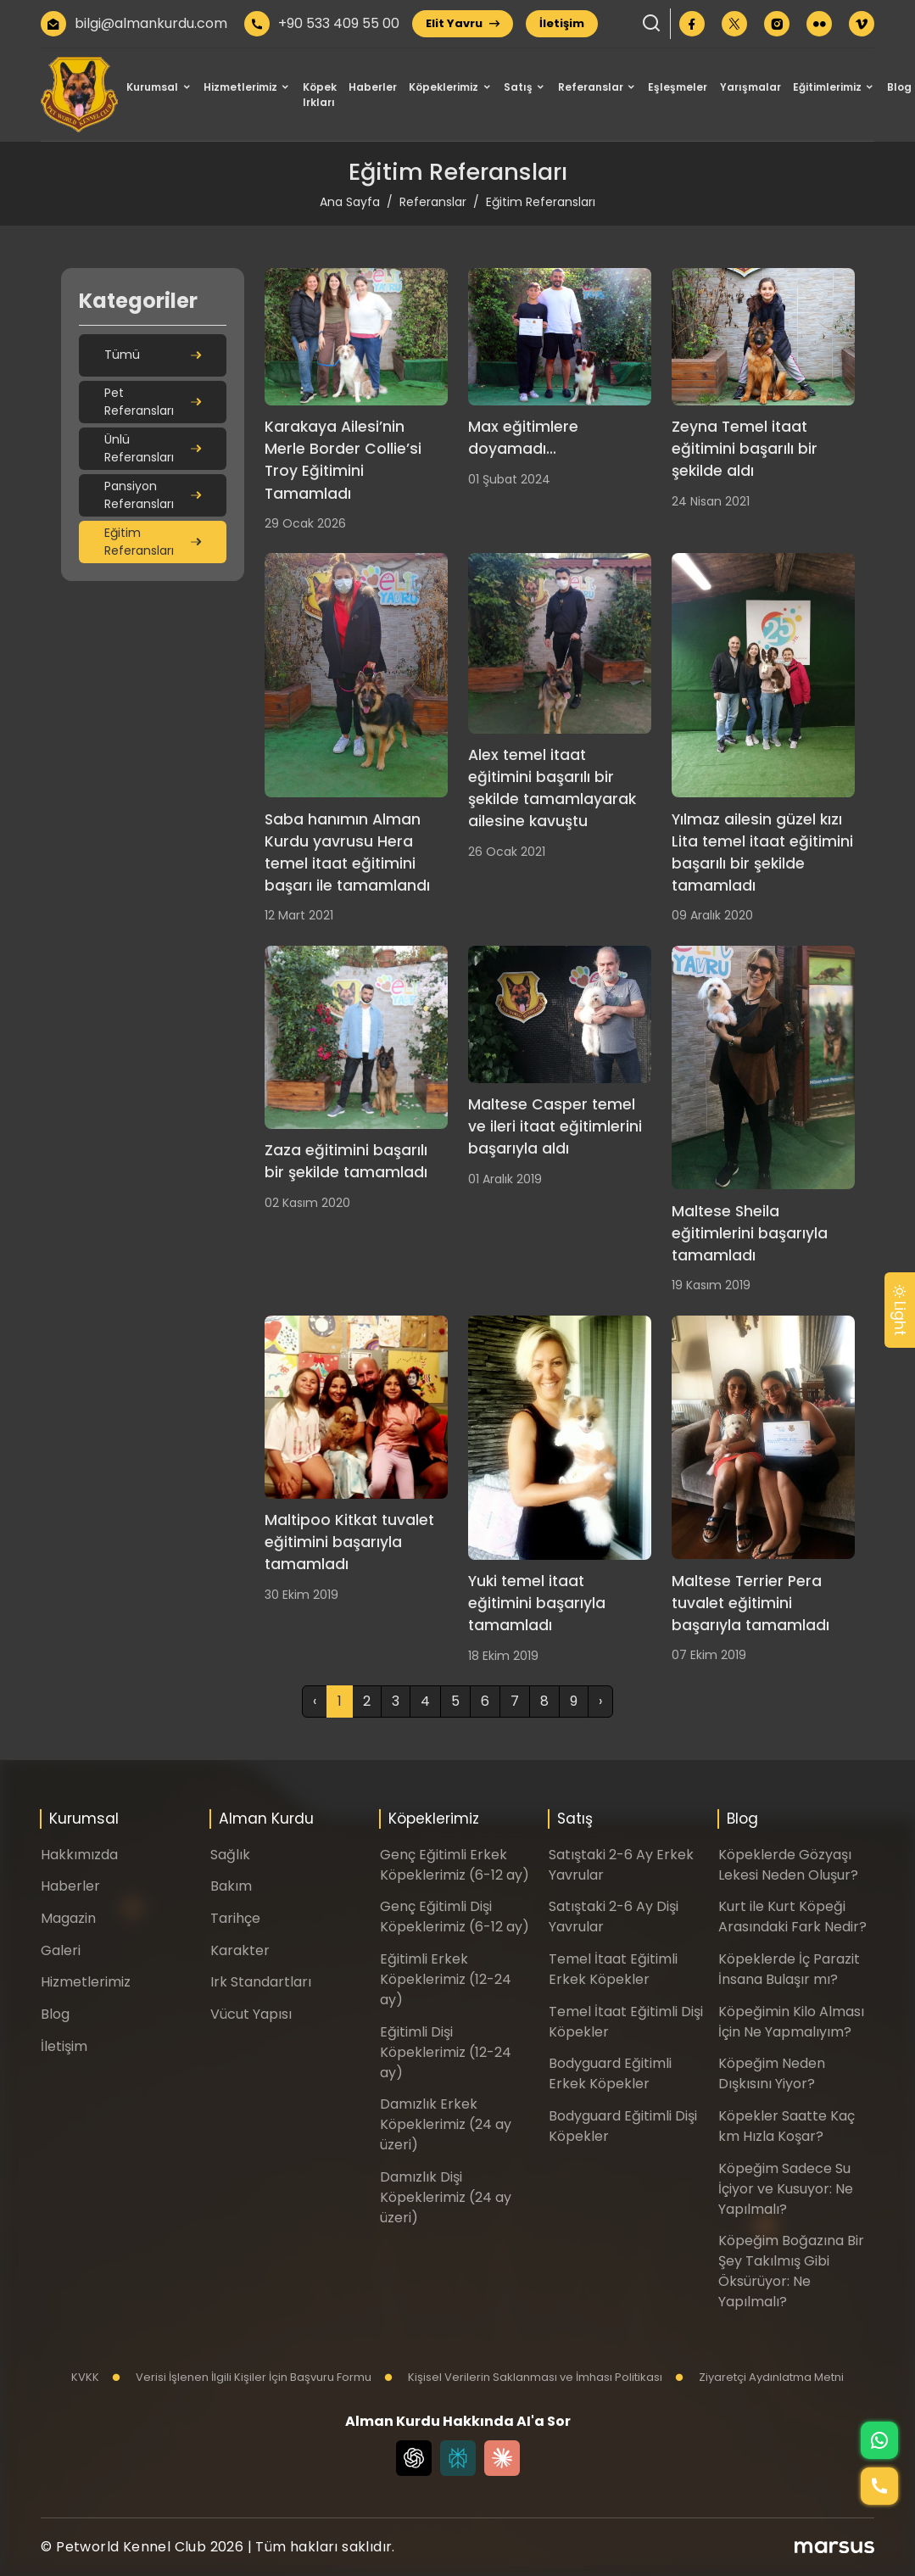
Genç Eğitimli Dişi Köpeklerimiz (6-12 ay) (454, 1916)
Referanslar (590, 87)
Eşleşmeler (677, 87)
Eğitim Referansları (152, 541)
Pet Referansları (152, 401)
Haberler (373, 87)
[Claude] (502, 2458)
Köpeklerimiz (443, 87)
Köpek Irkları (320, 94)
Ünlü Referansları (152, 448)
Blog (899, 87)
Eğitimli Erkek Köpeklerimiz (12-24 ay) (445, 1979)
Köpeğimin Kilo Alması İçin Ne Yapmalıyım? (791, 2022)
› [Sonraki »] (600, 1701)
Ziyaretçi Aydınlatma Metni (759, 2377)
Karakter (240, 1950)
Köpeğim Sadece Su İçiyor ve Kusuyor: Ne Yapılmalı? (785, 2189)
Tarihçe (235, 1918)
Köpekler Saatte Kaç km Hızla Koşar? (786, 2126)
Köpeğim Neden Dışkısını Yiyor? (771, 2073)
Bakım (231, 1886)
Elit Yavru (462, 23)
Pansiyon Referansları (152, 495)
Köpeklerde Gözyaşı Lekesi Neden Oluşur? (788, 1865)
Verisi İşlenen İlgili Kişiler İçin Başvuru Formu (241, 2377)
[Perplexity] (458, 2458)
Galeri (61, 1950)
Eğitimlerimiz (827, 87)
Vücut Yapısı (251, 2014)
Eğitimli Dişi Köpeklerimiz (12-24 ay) (445, 2052)
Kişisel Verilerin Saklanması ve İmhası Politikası (523, 2377)
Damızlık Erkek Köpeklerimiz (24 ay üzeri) (445, 2124)
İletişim (561, 23)
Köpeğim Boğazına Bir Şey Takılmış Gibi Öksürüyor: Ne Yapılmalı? (791, 2271)
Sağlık (230, 1854)
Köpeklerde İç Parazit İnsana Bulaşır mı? (789, 1969)
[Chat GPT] (414, 2458)
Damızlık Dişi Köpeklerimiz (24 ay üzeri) (445, 2197)
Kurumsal (152, 87)
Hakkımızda (79, 1854)
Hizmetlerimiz (240, 87)
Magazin (68, 1918)
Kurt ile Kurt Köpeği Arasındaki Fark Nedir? (792, 1916)
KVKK (85, 2377)
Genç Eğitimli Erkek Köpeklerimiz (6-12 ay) (454, 1865)
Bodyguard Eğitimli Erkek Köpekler (610, 2073)
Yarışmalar (750, 87)
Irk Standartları (260, 1982)
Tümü (152, 354)
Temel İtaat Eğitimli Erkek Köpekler (613, 1969)
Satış (518, 87)
